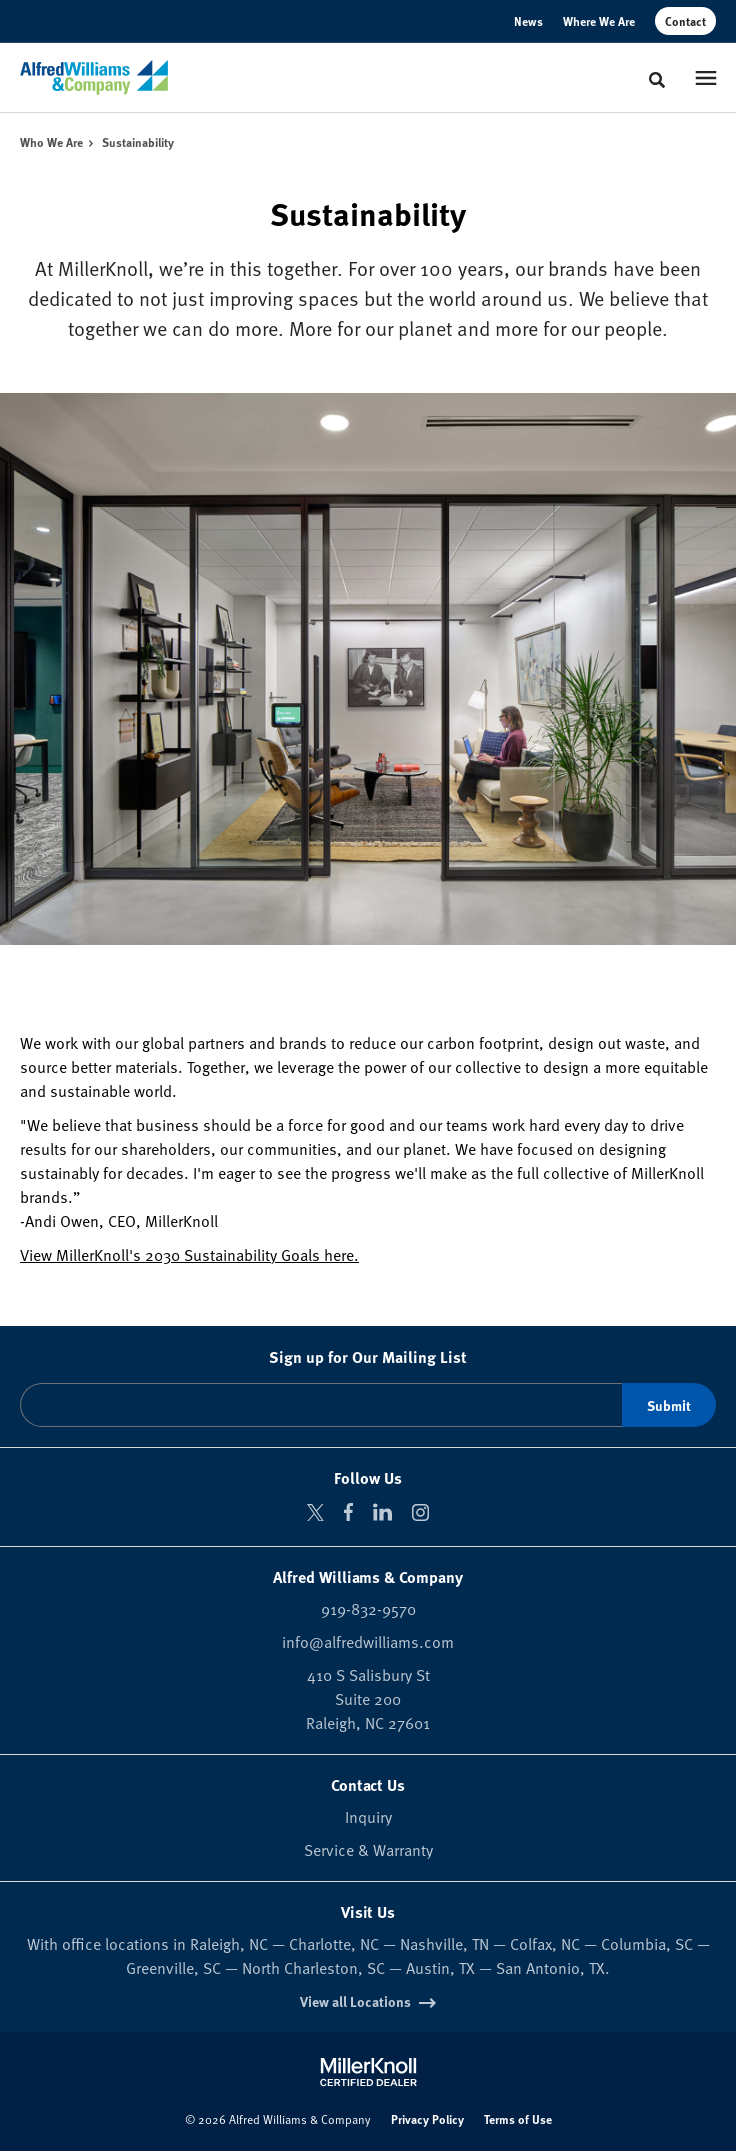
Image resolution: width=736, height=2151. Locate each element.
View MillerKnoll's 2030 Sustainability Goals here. (189, 1254)
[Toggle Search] (657, 80)
